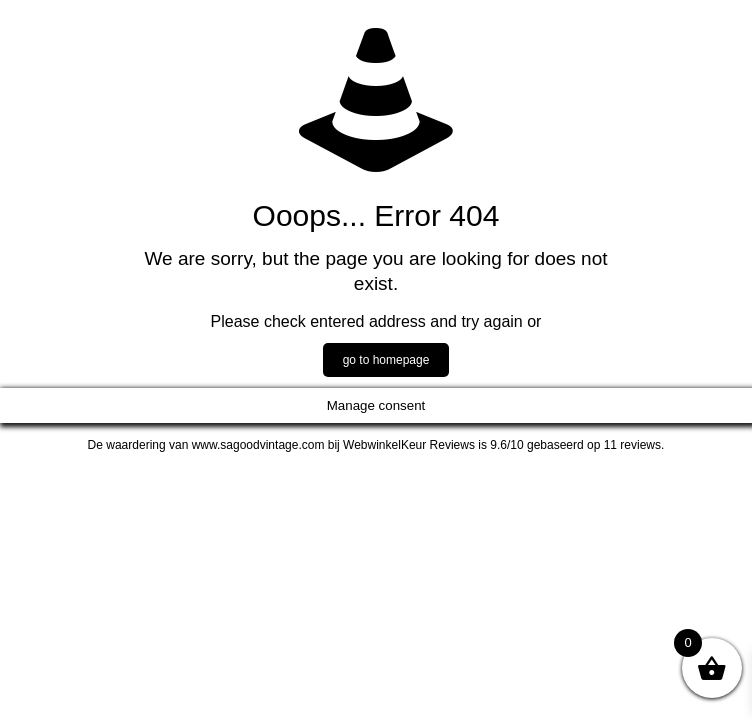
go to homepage (386, 360)
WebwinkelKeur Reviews (409, 445)
